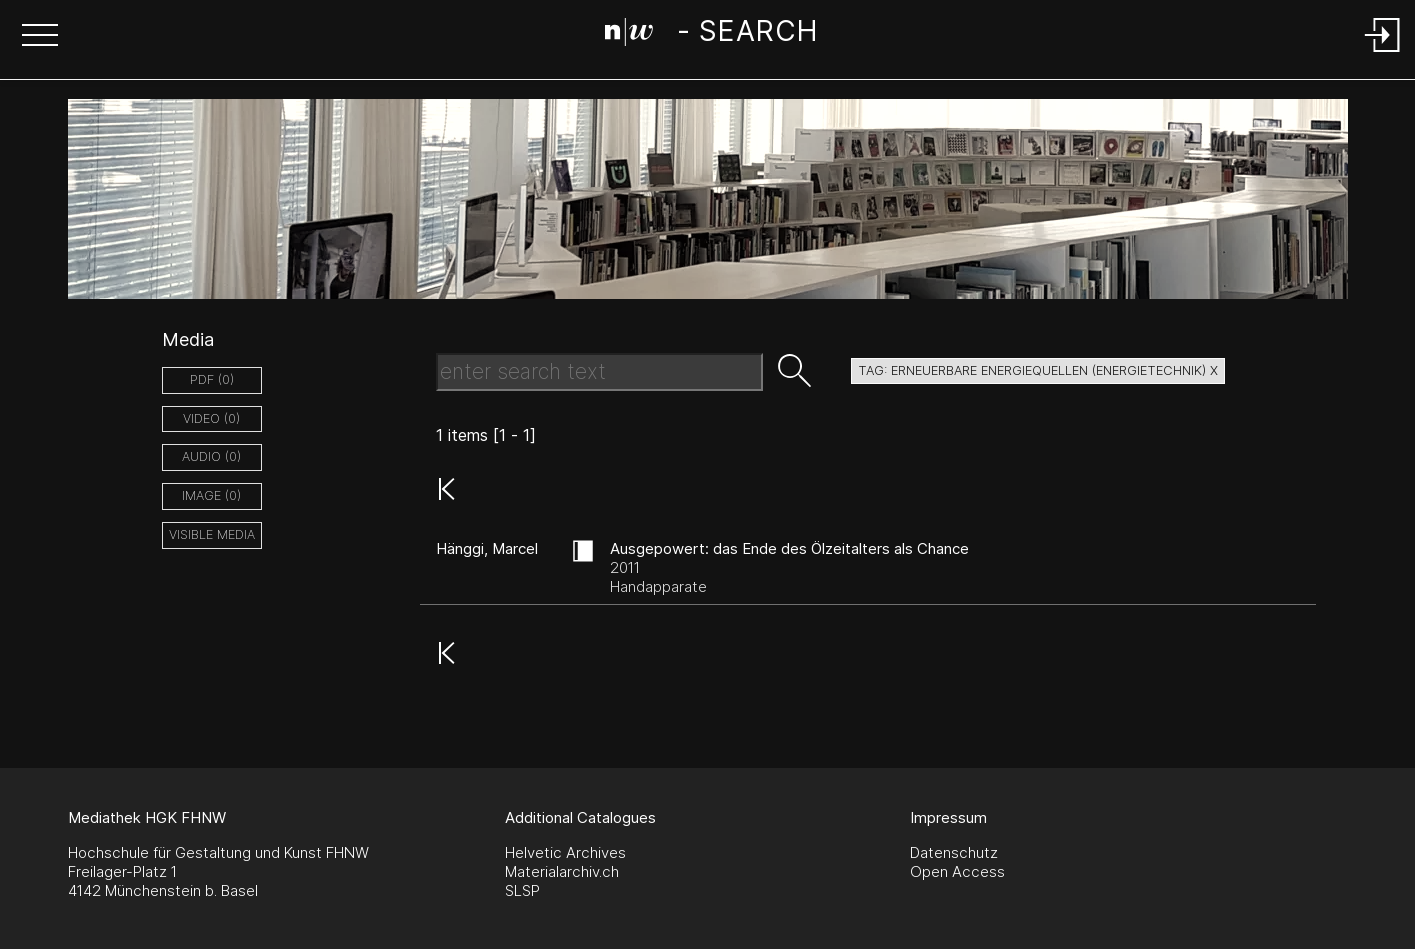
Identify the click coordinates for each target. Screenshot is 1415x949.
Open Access (957, 871)
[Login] (1383, 53)
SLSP (522, 890)
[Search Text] (599, 372)
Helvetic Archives (565, 852)
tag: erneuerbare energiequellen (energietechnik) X (1038, 370)
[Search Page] (711, 35)
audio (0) (211, 456)
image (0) (211, 495)
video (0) (211, 418)
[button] (40, 37)
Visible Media (212, 534)
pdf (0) (212, 379)
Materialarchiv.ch (562, 871)
